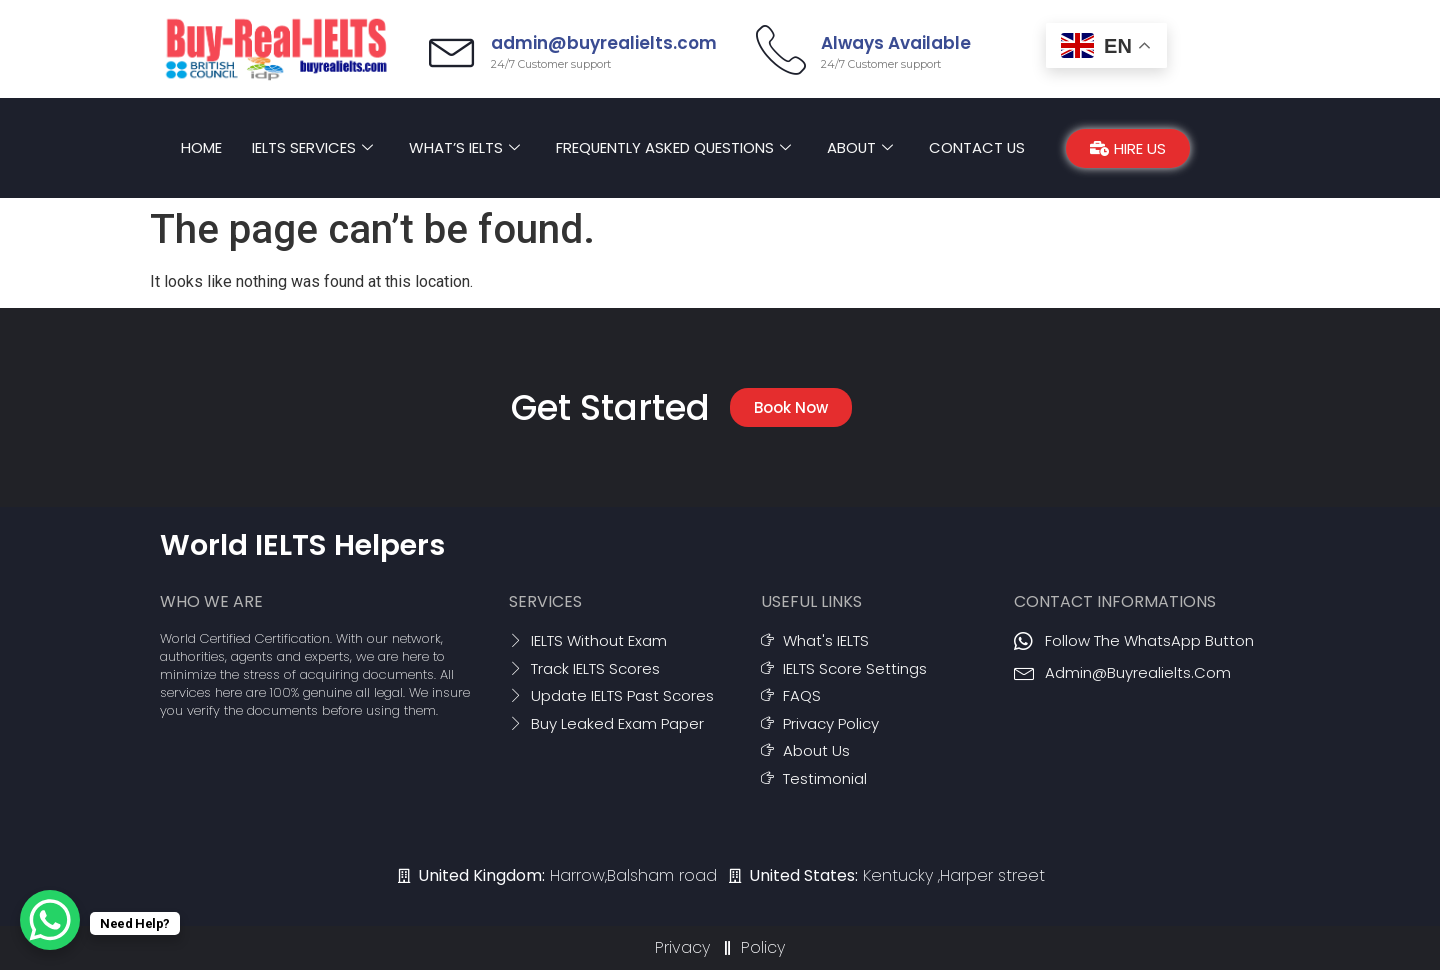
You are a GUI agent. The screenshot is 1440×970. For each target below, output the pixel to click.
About (860, 147)
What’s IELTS (462, 147)
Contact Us (978, 147)
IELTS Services (310, 147)
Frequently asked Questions (672, 147)
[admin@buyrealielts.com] (454, 49)
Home (199, 147)
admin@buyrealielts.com (607, 43)
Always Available (896, 43)
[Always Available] (781, 49)
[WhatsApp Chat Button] (50, 920)
